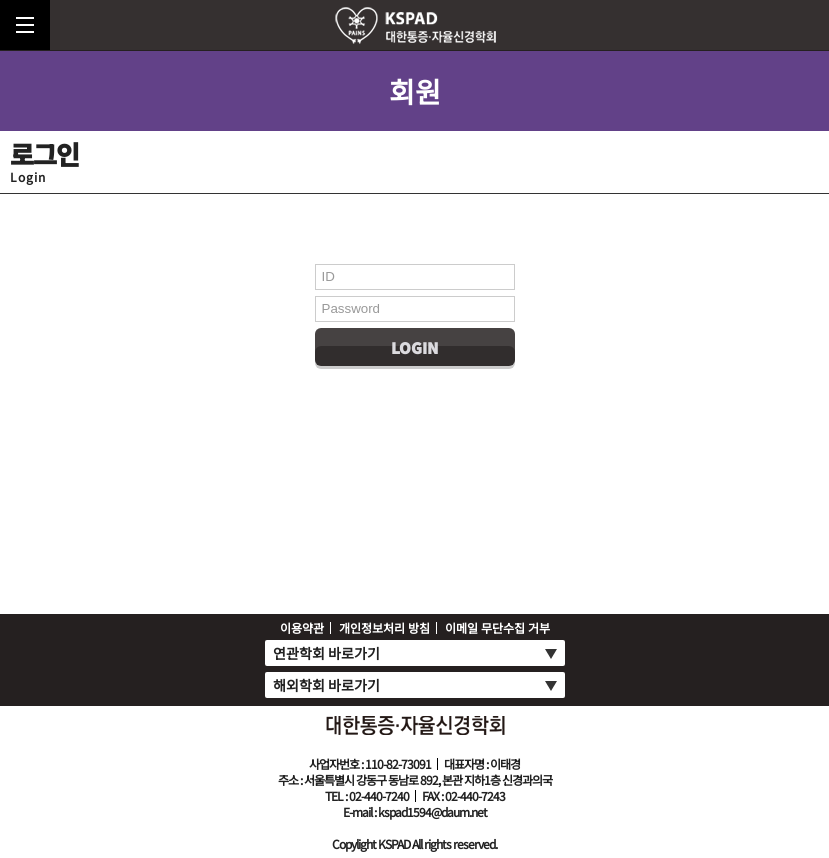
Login (414, 347)
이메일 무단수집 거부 (497, 627)
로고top (415, 25)
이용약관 (302, 627)
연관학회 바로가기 (326, 653)
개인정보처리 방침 (384, 627)
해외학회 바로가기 (326, 685)
